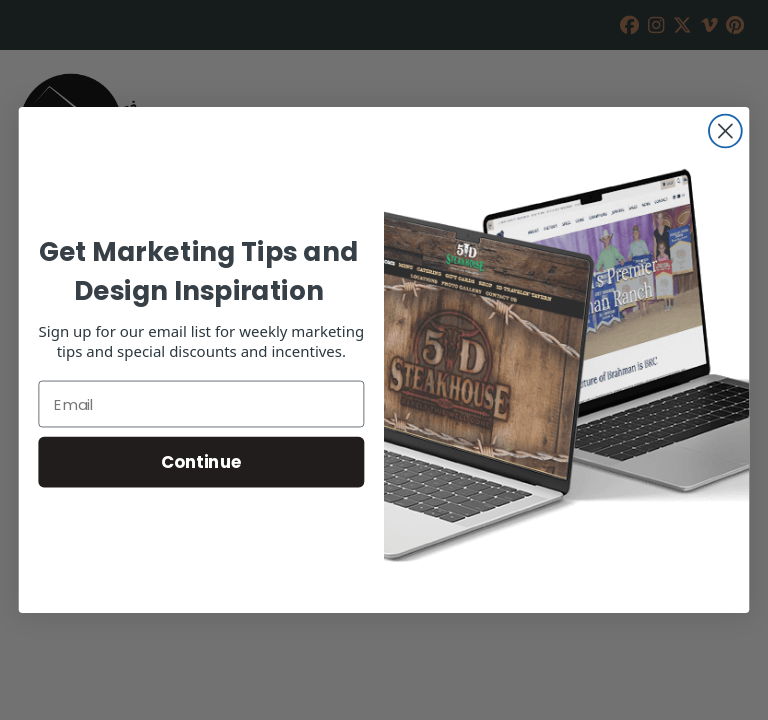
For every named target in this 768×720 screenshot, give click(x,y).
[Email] (201, 404)
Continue (201, 461)
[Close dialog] (725, 131)
